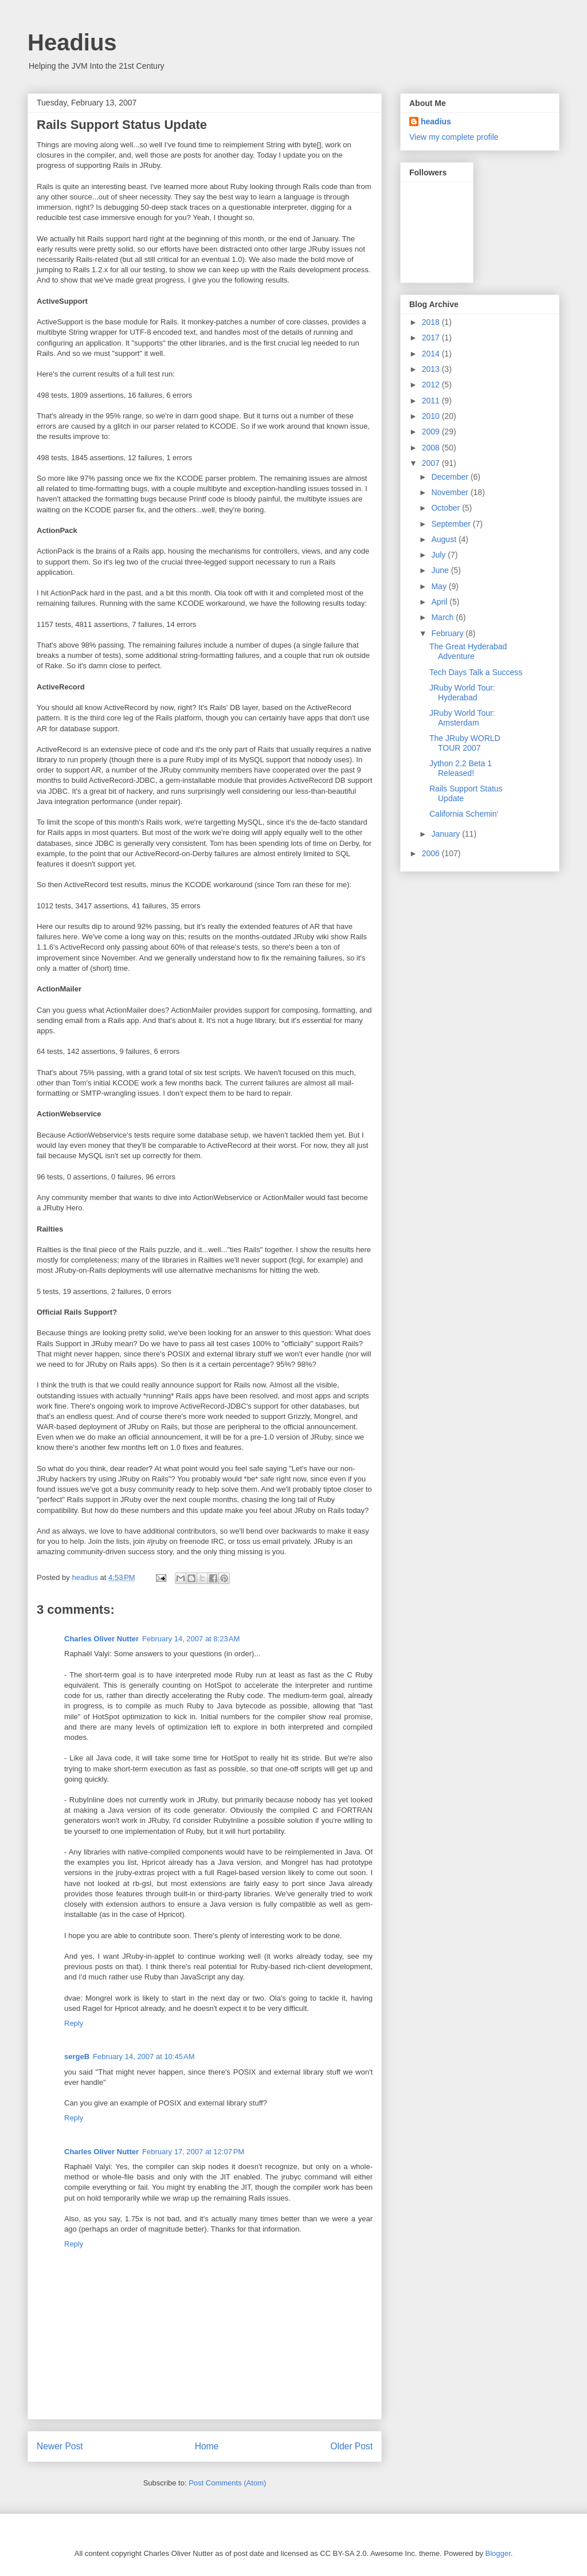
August (444, 539)
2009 (432, 431)
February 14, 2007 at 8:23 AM (191, 1638)
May (439, 586)
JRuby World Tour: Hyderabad (462, 692)
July (439, 554)
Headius (72, 42)
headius (436, 121)
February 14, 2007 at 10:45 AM (143, 2056)
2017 (432, 337)
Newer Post (60, 2446)
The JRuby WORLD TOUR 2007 (464, 743)
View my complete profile (453, 137)
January (446, 833)
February (448, 633)
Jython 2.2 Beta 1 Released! (460, 768)
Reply (73, 2023)
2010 (432, 416)
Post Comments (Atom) (227, 2483)
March (443, 617)
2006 (432, 853)
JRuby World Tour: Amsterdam (462, 717)
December (450, 476)
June (441, 570)
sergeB (76, 2056)
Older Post (351, 2446)
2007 (432, 463)
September (451, 523)
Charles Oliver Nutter (101, 1638)
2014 (432, 353)
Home (207, 2446)
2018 (432, 322)
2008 (432, 447)
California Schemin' (463, 813)
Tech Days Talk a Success (475, 672)
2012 (432, 384)
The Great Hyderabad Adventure (468, 651)
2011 (432, 400)
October (446, 507)
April (440, 601)
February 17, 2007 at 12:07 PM (193, 2151)
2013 (432, 369)
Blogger (498, 2553)
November (450, 492)
